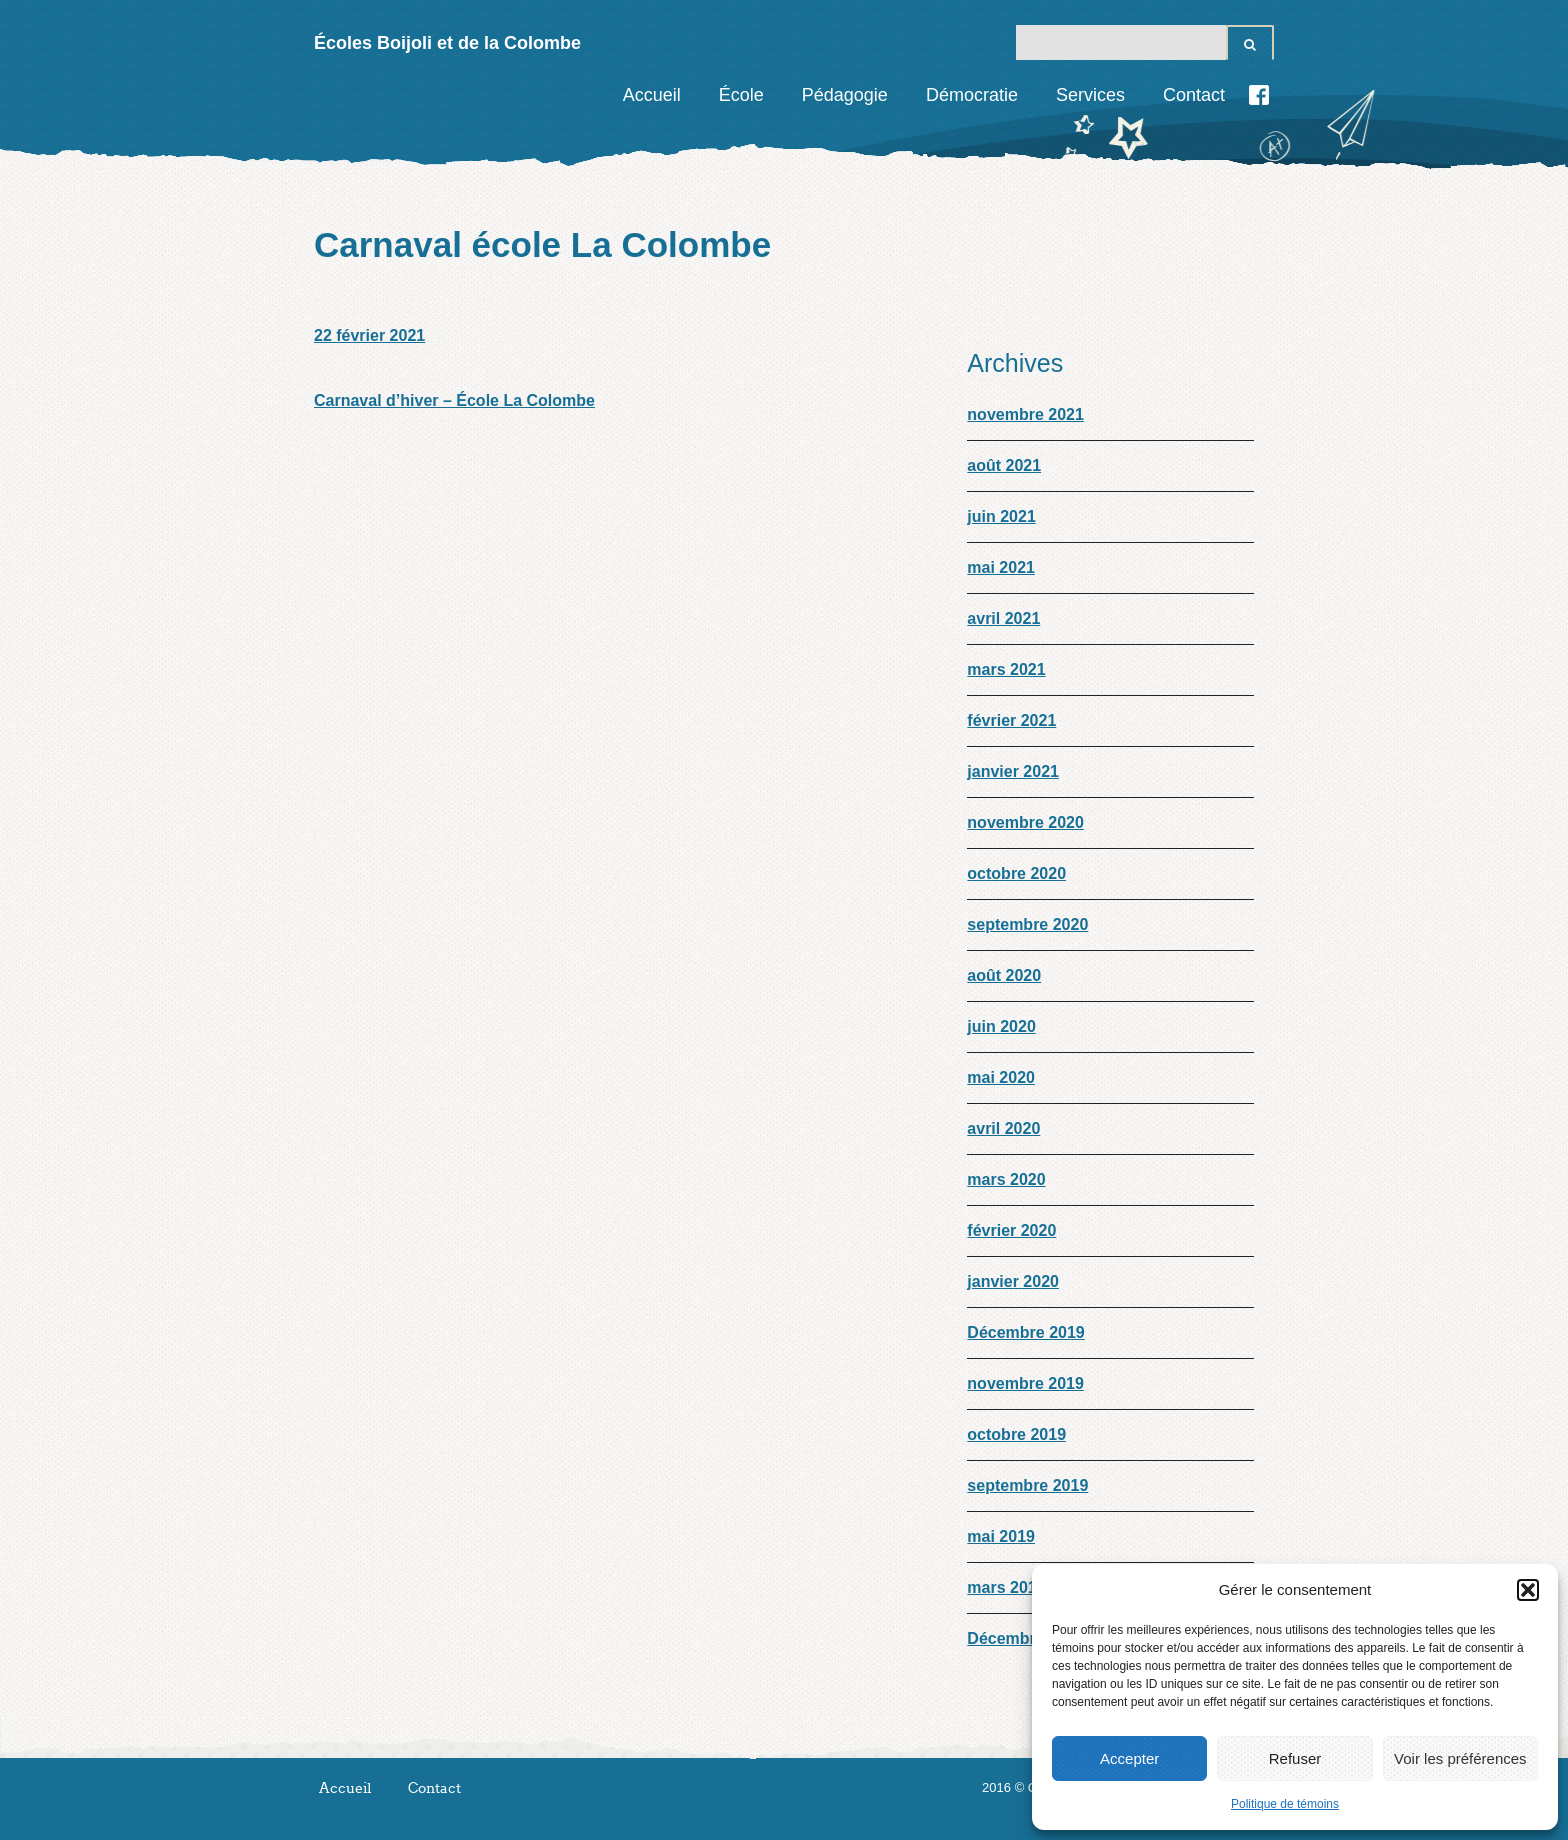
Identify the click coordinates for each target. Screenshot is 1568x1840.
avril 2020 (1003, 1128)
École (741, 95)
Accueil (652, 95)
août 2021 (1004, 465)
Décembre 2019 (1025, 1332)
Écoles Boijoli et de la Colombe (447, 43)
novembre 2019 (1025, 1383)
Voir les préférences (1460, 1758)
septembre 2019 (1027, 1485)
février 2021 (1011, 720)
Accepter (1129, 1758)
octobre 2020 (1016, 873)
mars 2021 (1006, 669)
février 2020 (1011, 1230)
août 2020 (1004, 975)
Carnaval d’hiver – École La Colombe (454, 400)
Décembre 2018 (1025, 1638)
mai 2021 (1001, 567)
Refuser (1295, 1758)
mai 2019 (1001, 1536)
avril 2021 (1003, 618)
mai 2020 (1001, 1077)
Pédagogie (845, 95)
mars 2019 (1006, 1587)
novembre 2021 (1025, 414)
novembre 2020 (1025, 822)
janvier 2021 (1013, 771)
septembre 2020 (1027, 924)
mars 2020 (1006, 1179)
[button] (1528, 1590)
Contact (1194, 95)
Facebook (1259, 95)
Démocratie (972, 95)
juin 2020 (1001, 1026)
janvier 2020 (1013, 1281)
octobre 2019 (1016, 1434)
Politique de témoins (1285, 1804)
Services (1090, 95)
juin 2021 (1001, 516)
